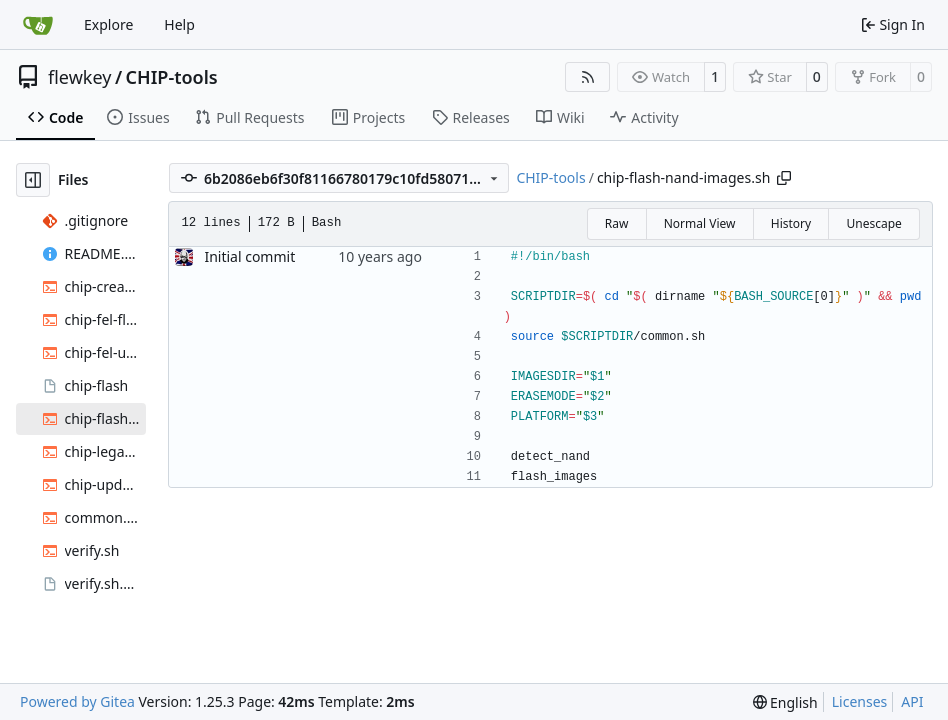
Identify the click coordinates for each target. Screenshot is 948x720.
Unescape (873, 223)
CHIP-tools (172, 77)
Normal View (700, 223)
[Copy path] (784, 178)
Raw (617, 223)
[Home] (38, 25)
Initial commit (249, 256)
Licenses (860, 701)
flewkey (79, 77)
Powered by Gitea (77, 701)
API (912, 701)
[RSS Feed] (588, 77)
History (791, 223)
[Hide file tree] (33, 180)
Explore (108, 24)
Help (179, 24)
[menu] (785, 702)
